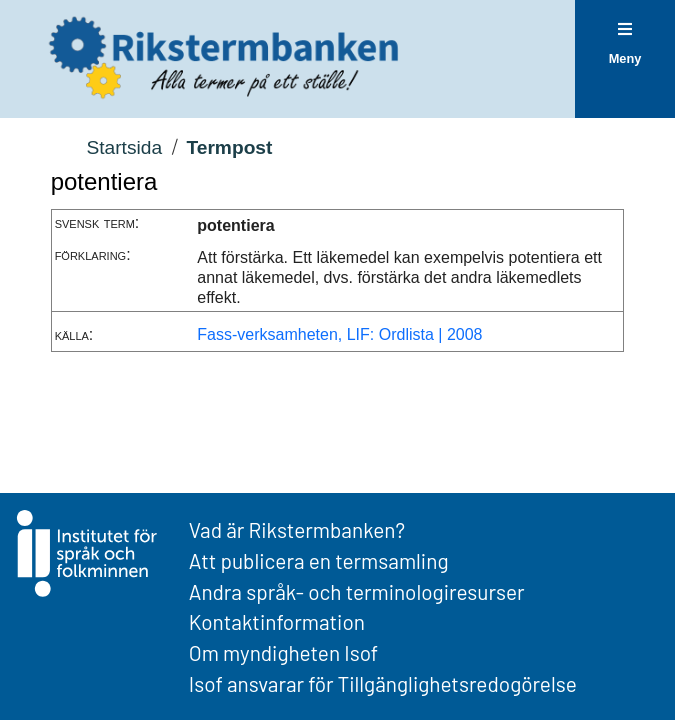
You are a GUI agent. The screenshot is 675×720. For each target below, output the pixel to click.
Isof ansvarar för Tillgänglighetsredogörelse (383, 683)
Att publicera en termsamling (319, 560)
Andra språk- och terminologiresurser (357, 591)
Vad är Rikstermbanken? (297, 529)
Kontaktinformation (277, 621)
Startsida (124, 147)
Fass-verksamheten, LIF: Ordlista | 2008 (339, 334)
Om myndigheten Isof (283, 652)
